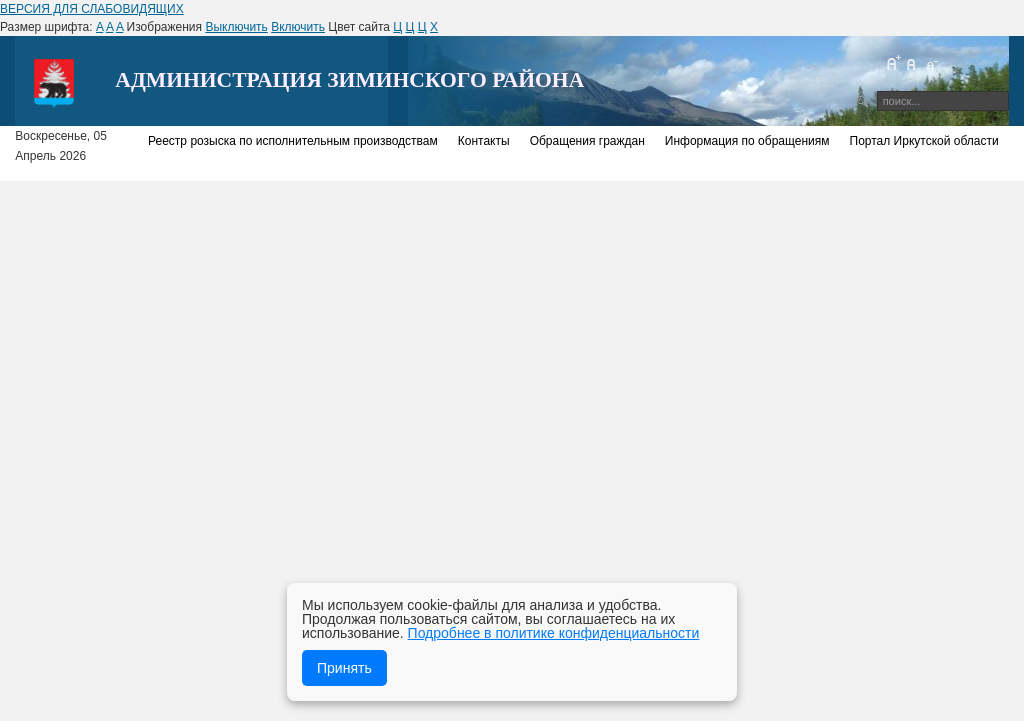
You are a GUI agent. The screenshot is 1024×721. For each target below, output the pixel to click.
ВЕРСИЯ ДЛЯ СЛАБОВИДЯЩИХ (92, 9)
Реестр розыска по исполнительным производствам (293, 141)
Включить (298, 27)
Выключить (236, 27)
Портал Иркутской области (924, 141)
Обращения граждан (587, 141)
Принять (344, 668)
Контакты (484, 141)
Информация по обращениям (747, 141)
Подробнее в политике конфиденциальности (554, 633)
